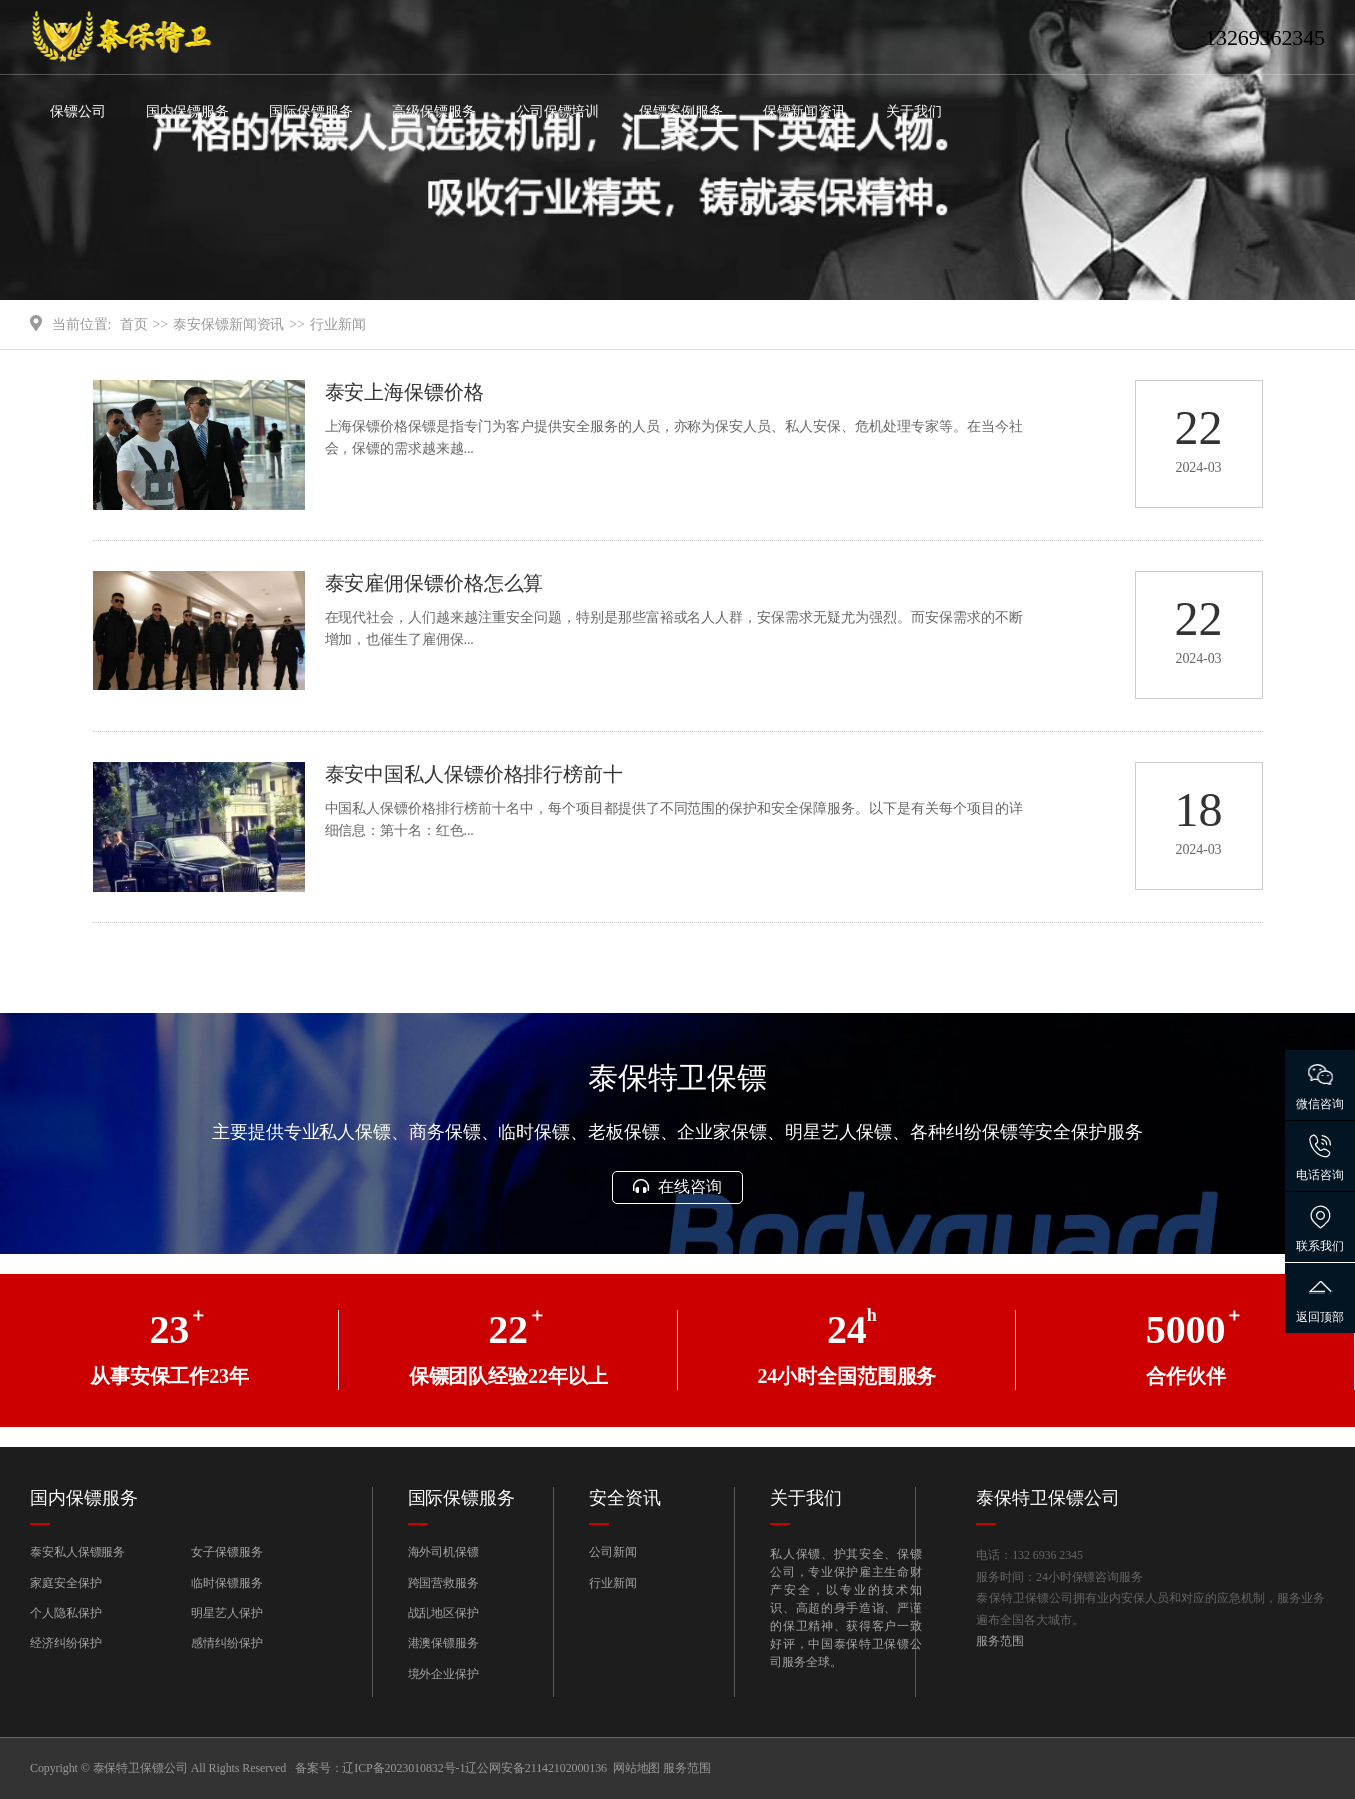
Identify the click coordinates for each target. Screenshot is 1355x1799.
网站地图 (637, 1768)
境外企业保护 (443, 1674)
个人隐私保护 (65, 1613)
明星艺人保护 (226, 1613)
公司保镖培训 (557, 111)
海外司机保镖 (443, 1552)
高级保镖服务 (433, 111)
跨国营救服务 (443, 1583)
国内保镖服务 (187, 111)
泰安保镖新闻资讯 (228, 324)
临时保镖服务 (226, 1583)
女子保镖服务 (226, 1552)
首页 (134, 324)
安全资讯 (625, 1498)
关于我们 (914, 111)
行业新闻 (338, 324)
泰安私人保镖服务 (77, 1552)
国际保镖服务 (310, 111)
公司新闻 (613, 1552)
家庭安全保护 (65, 1583)
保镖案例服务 (680, 111)
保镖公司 (78, 111)
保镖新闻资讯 (804, 111)
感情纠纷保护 (226, 1643)
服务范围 (1000, 1641)
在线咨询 (677, 1186)
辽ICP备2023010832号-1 (403, 1768)
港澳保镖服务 (443, 1643)
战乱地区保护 (443, 1613)
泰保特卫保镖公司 (1047, 1498)
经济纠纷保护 (65, 1643)
